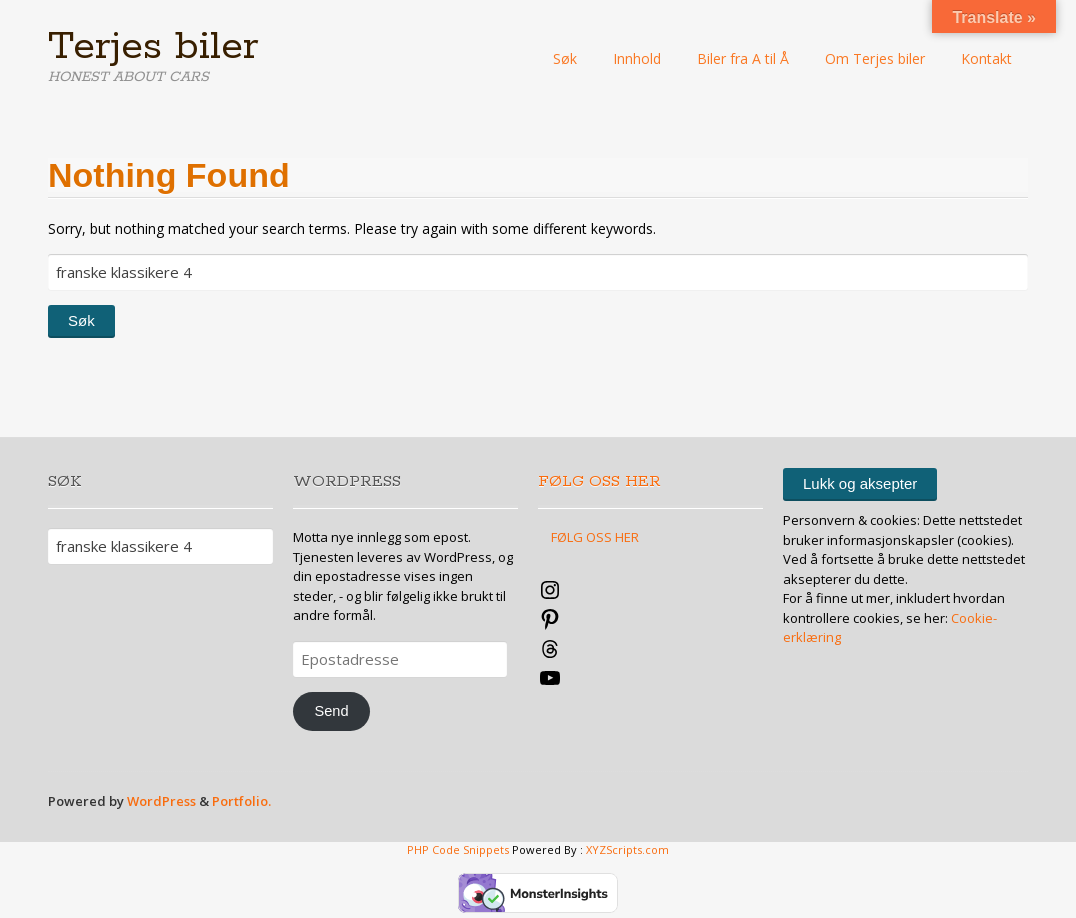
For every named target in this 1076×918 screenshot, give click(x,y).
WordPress (161, 801)
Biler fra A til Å (743, 58)
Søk (565, 58)
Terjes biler (153, 47)
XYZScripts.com (627, 849)
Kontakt (986, 58)
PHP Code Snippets (458, 849)
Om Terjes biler (875, 58)
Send (331, 711)
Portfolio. (241, 801)
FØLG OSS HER (599, 481)
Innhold (637, 58)
